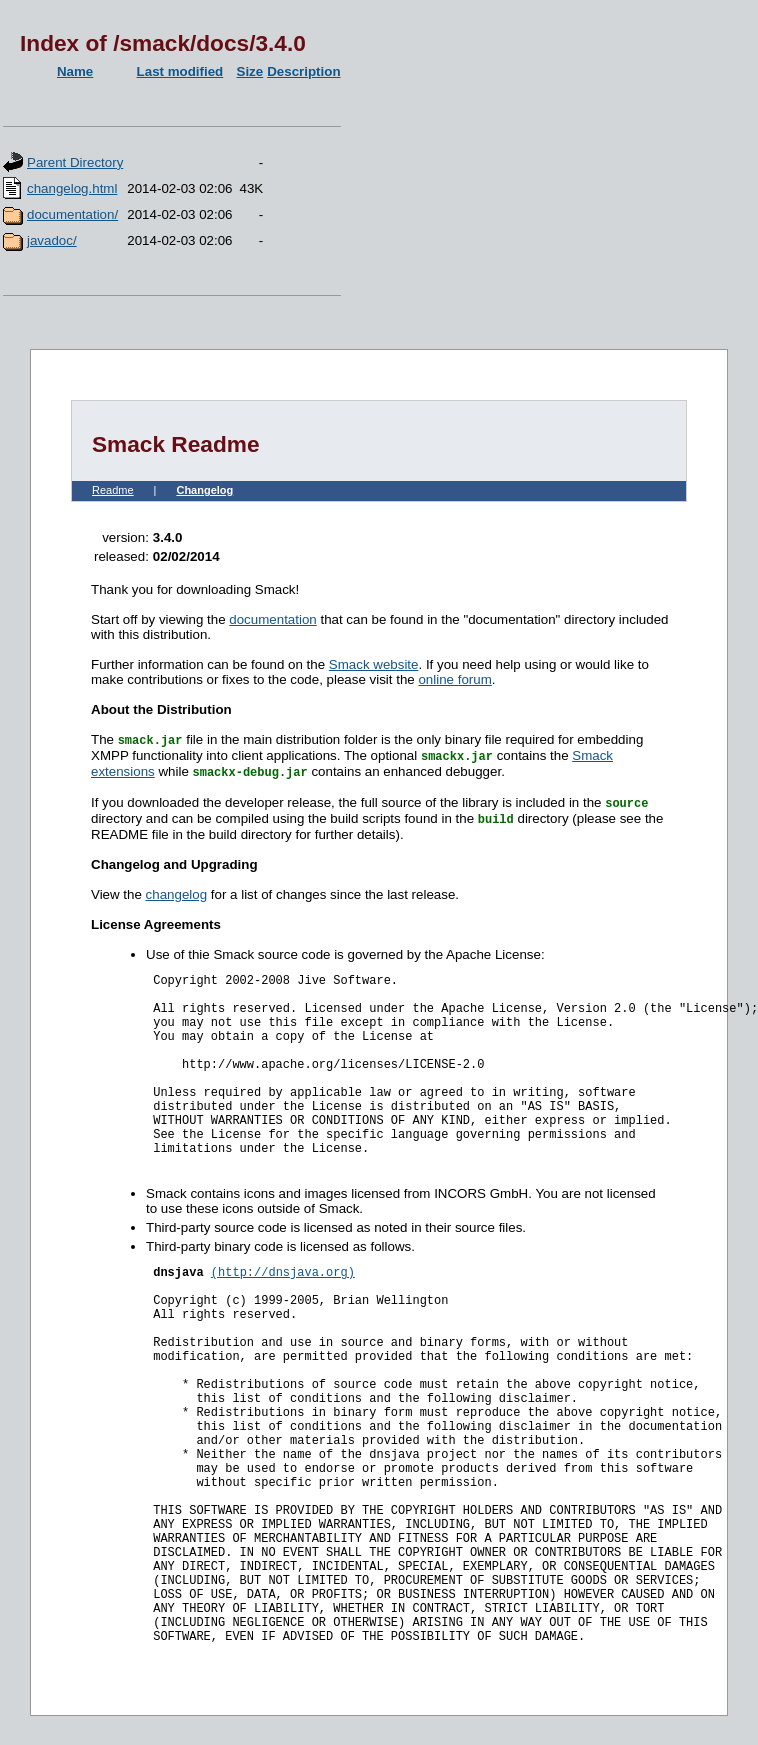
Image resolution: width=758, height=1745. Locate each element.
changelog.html (72, 188)
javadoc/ (52, 240)
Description (303, 71)
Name (75, 71)
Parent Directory (75, 162)
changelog (177, 894)
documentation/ (72, 214)
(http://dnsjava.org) (283, 1273)
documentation (272, 619)
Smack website (374, 664)
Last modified (180, 71)
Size (250, 71)
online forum (454, 679)
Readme (113, 490)
